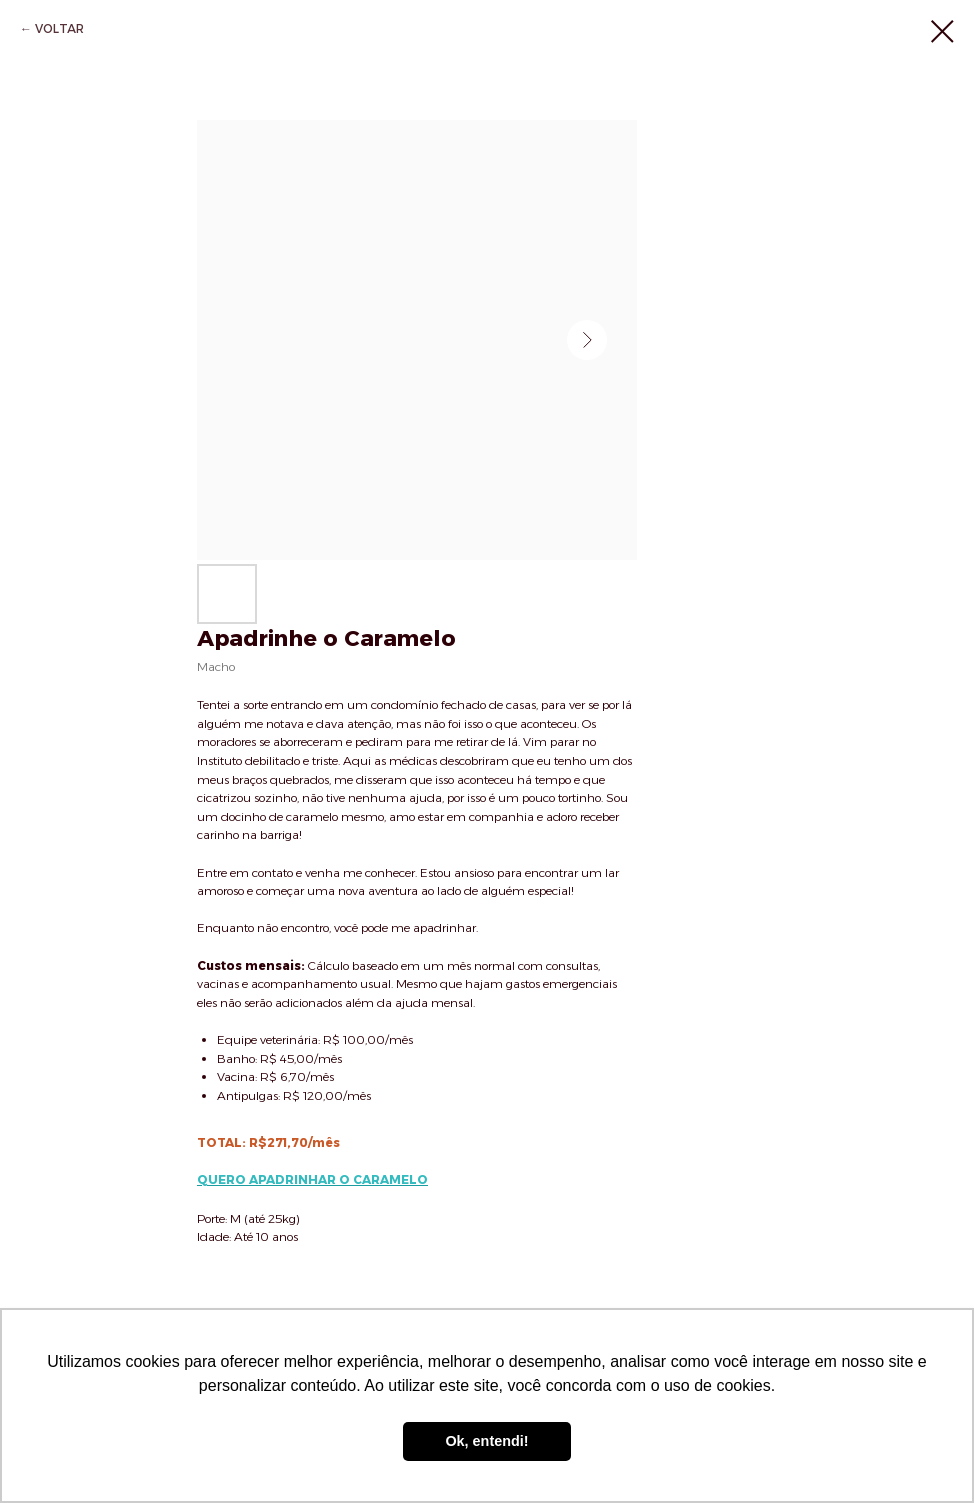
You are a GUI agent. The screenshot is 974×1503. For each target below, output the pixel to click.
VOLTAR (59, 28)
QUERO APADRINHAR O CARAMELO (312, 1179)
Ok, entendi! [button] (486, 1441)
